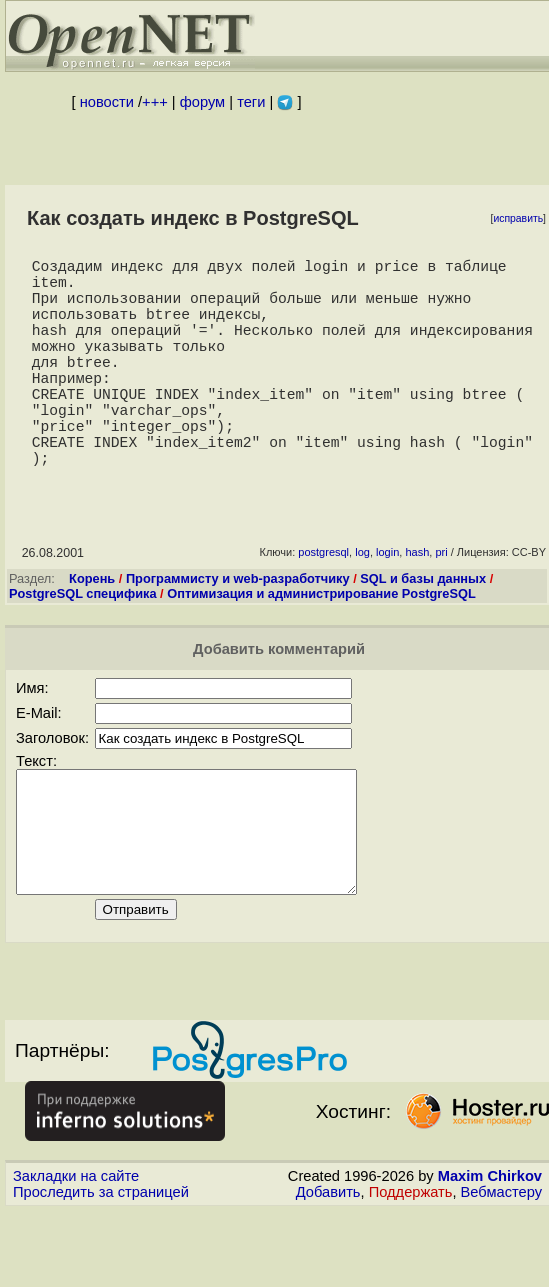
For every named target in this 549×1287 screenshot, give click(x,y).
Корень (92, 630)
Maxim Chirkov (490, 1252)
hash (417, 604)
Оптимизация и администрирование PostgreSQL (321, 645)
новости (107, 102)
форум (202, 102)
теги (251, 102)
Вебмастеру (501, 1268)
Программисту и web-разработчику (238, 630)
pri (441, 604)
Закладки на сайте (76, 1252)
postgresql (323, 604)
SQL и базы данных (423, 630)
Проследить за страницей (101, 1268)
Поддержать (411, 1268)
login (387, 604)
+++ (155, 102)
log (362, 604)
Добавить (328, 1268)
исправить (518, 218)
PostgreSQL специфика (83, 645)
